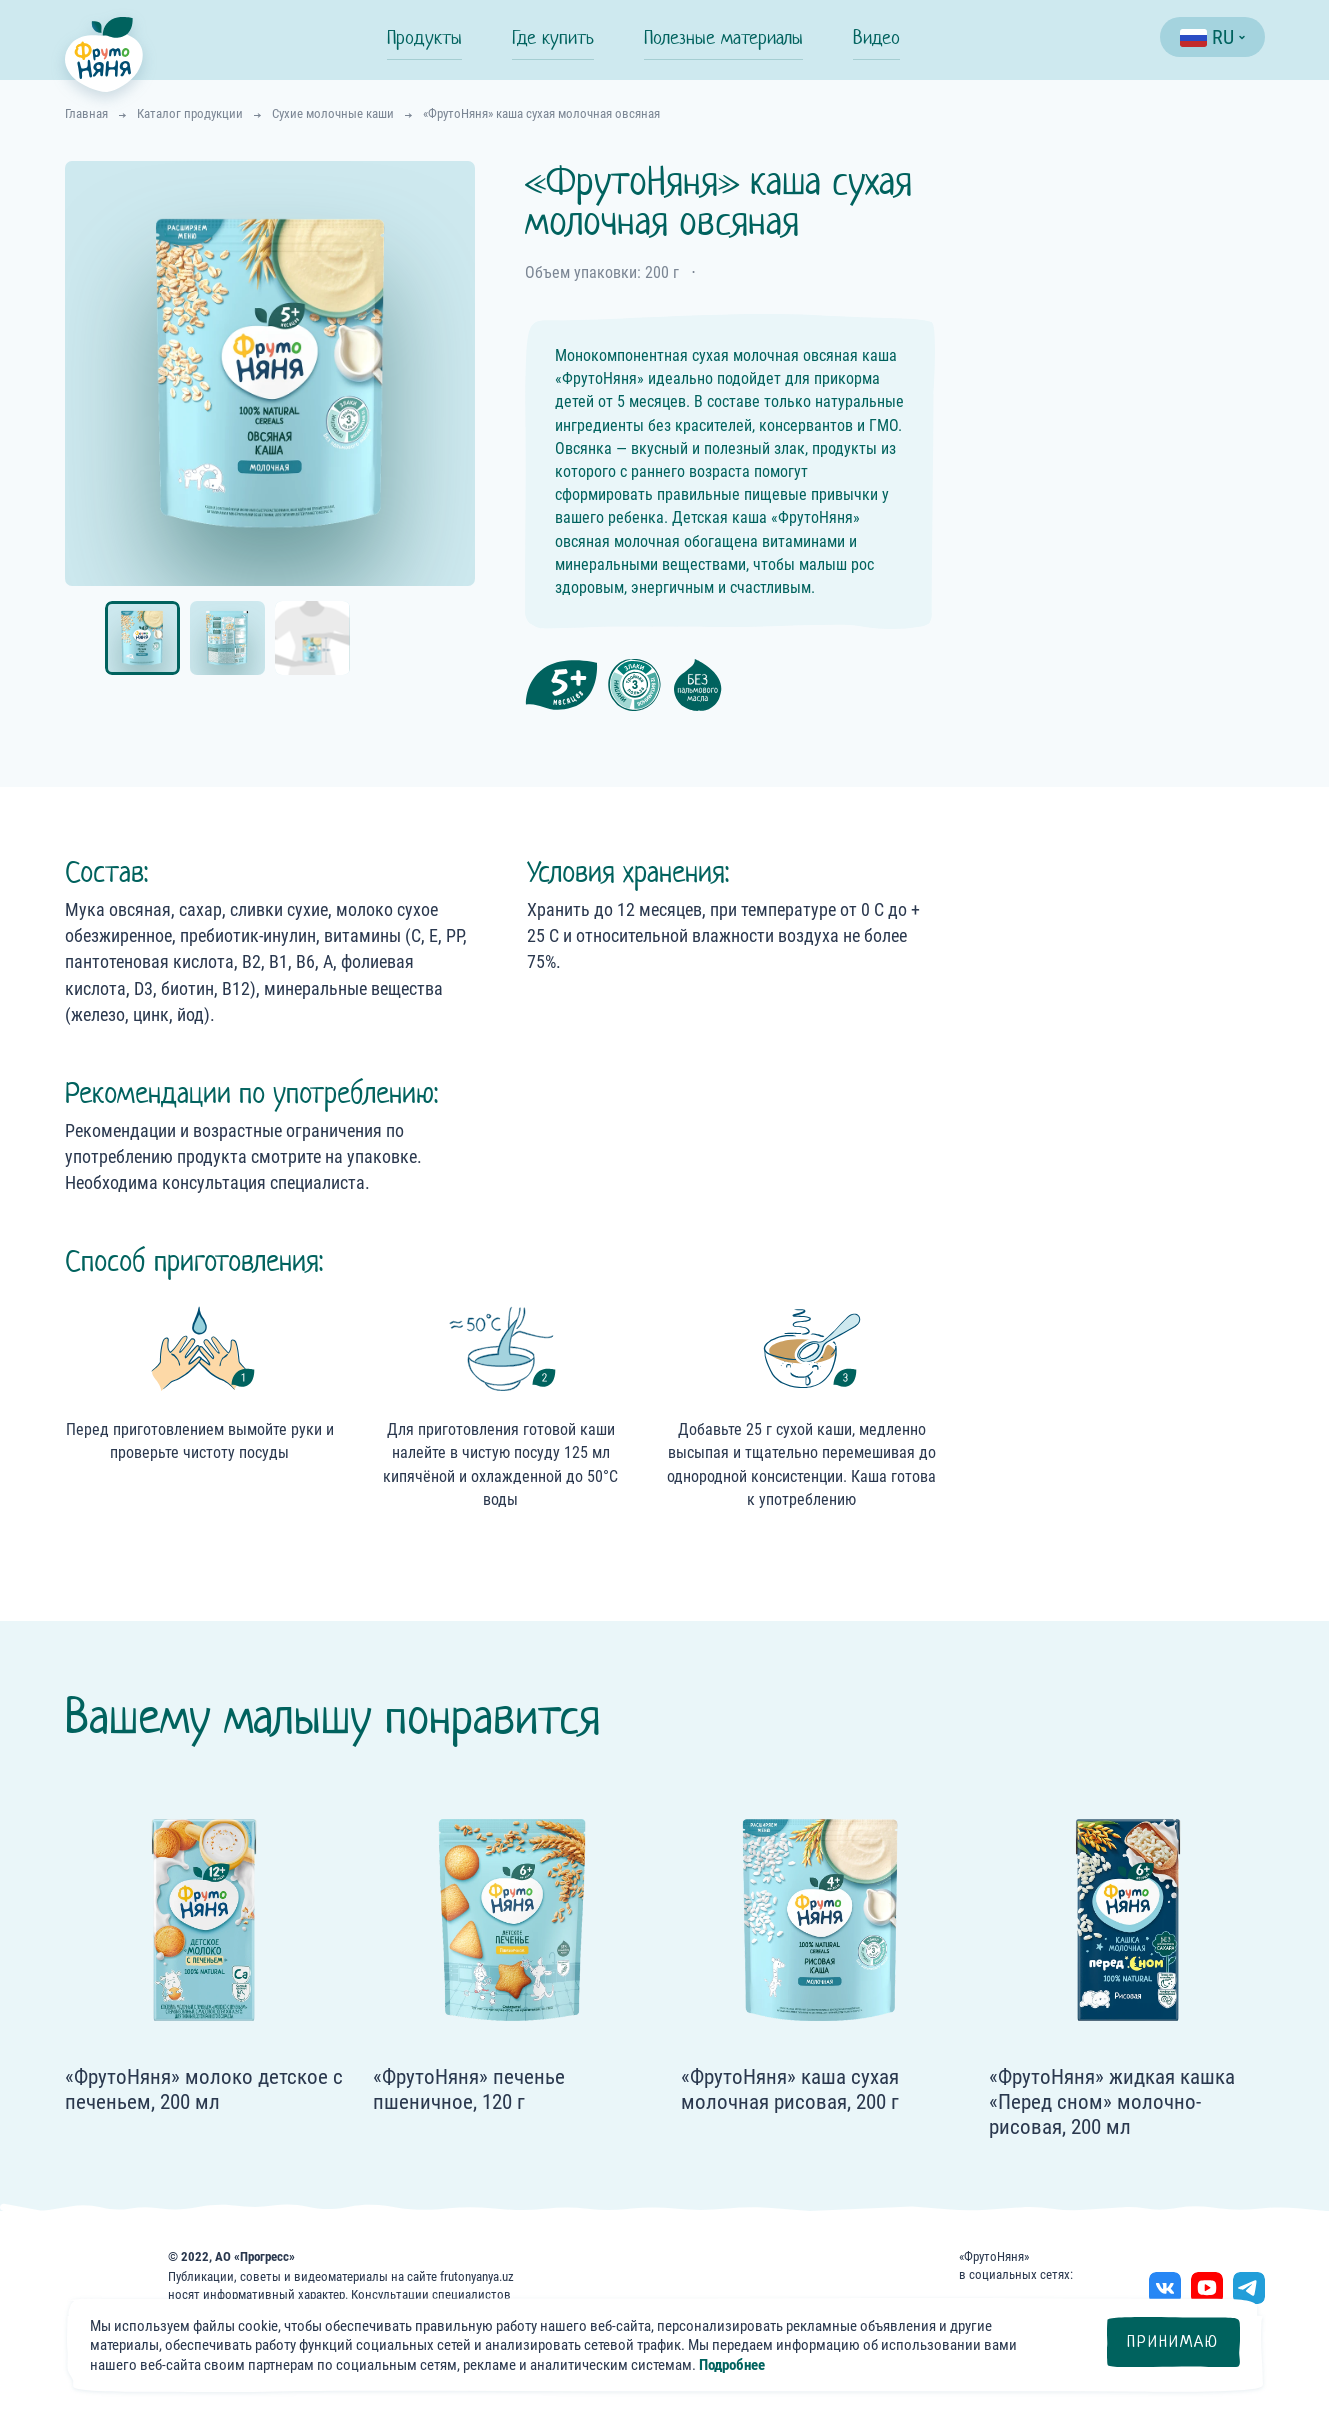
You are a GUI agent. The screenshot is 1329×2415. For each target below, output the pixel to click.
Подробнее (732, 2365)
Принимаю (1173, 2341)
